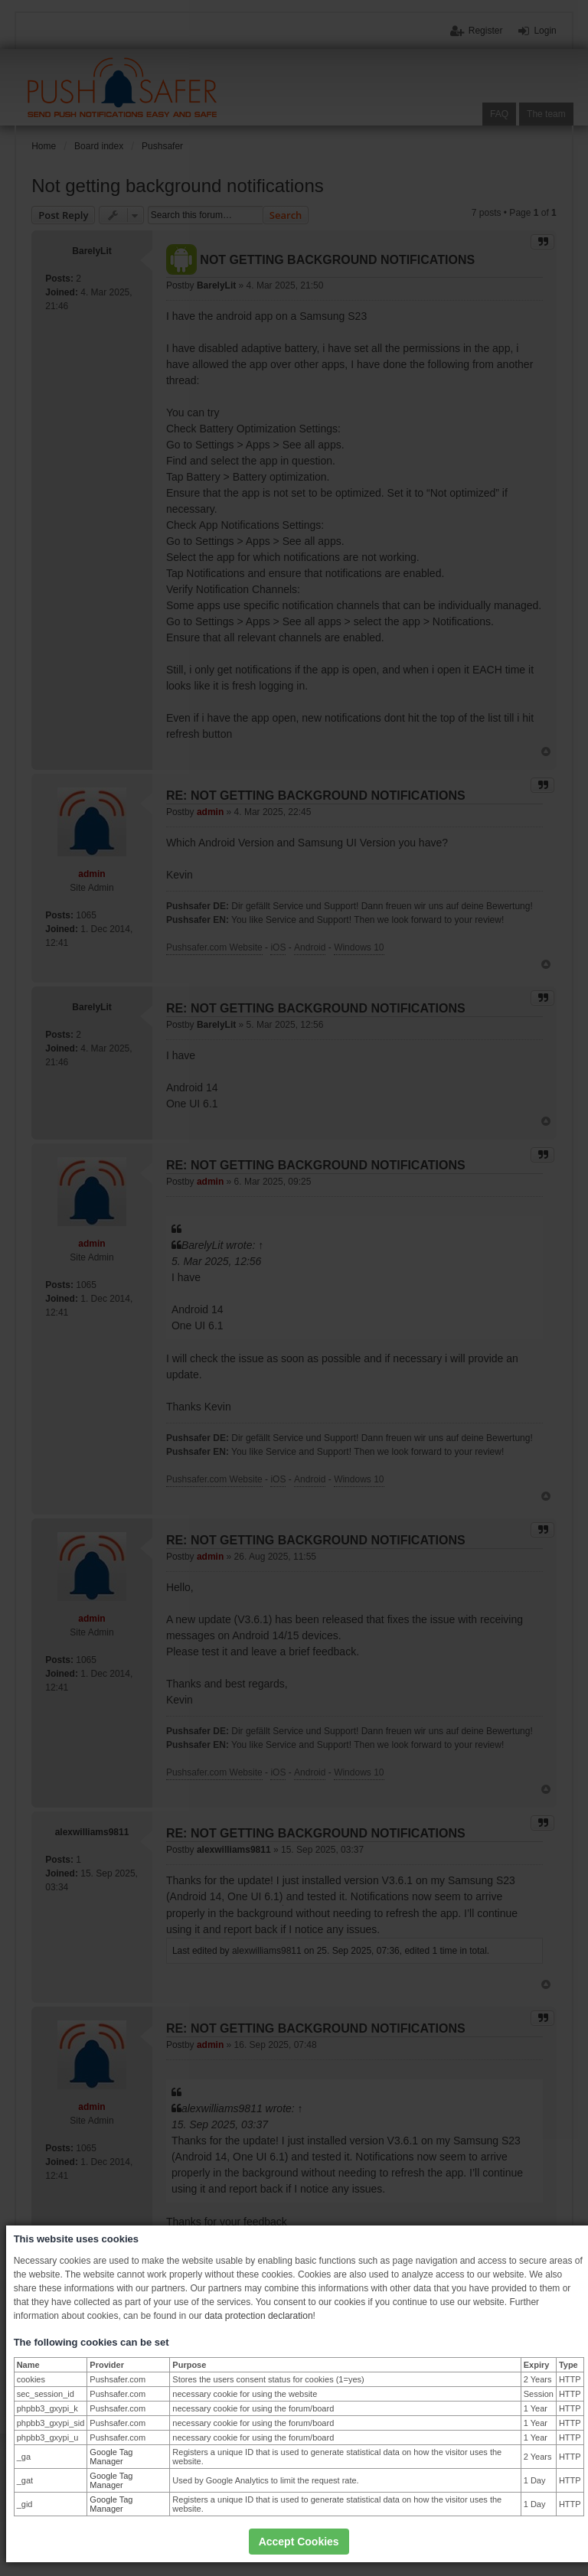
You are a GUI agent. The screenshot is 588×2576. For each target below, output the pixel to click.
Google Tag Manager (111, 2456)
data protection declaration (258, 2315)
